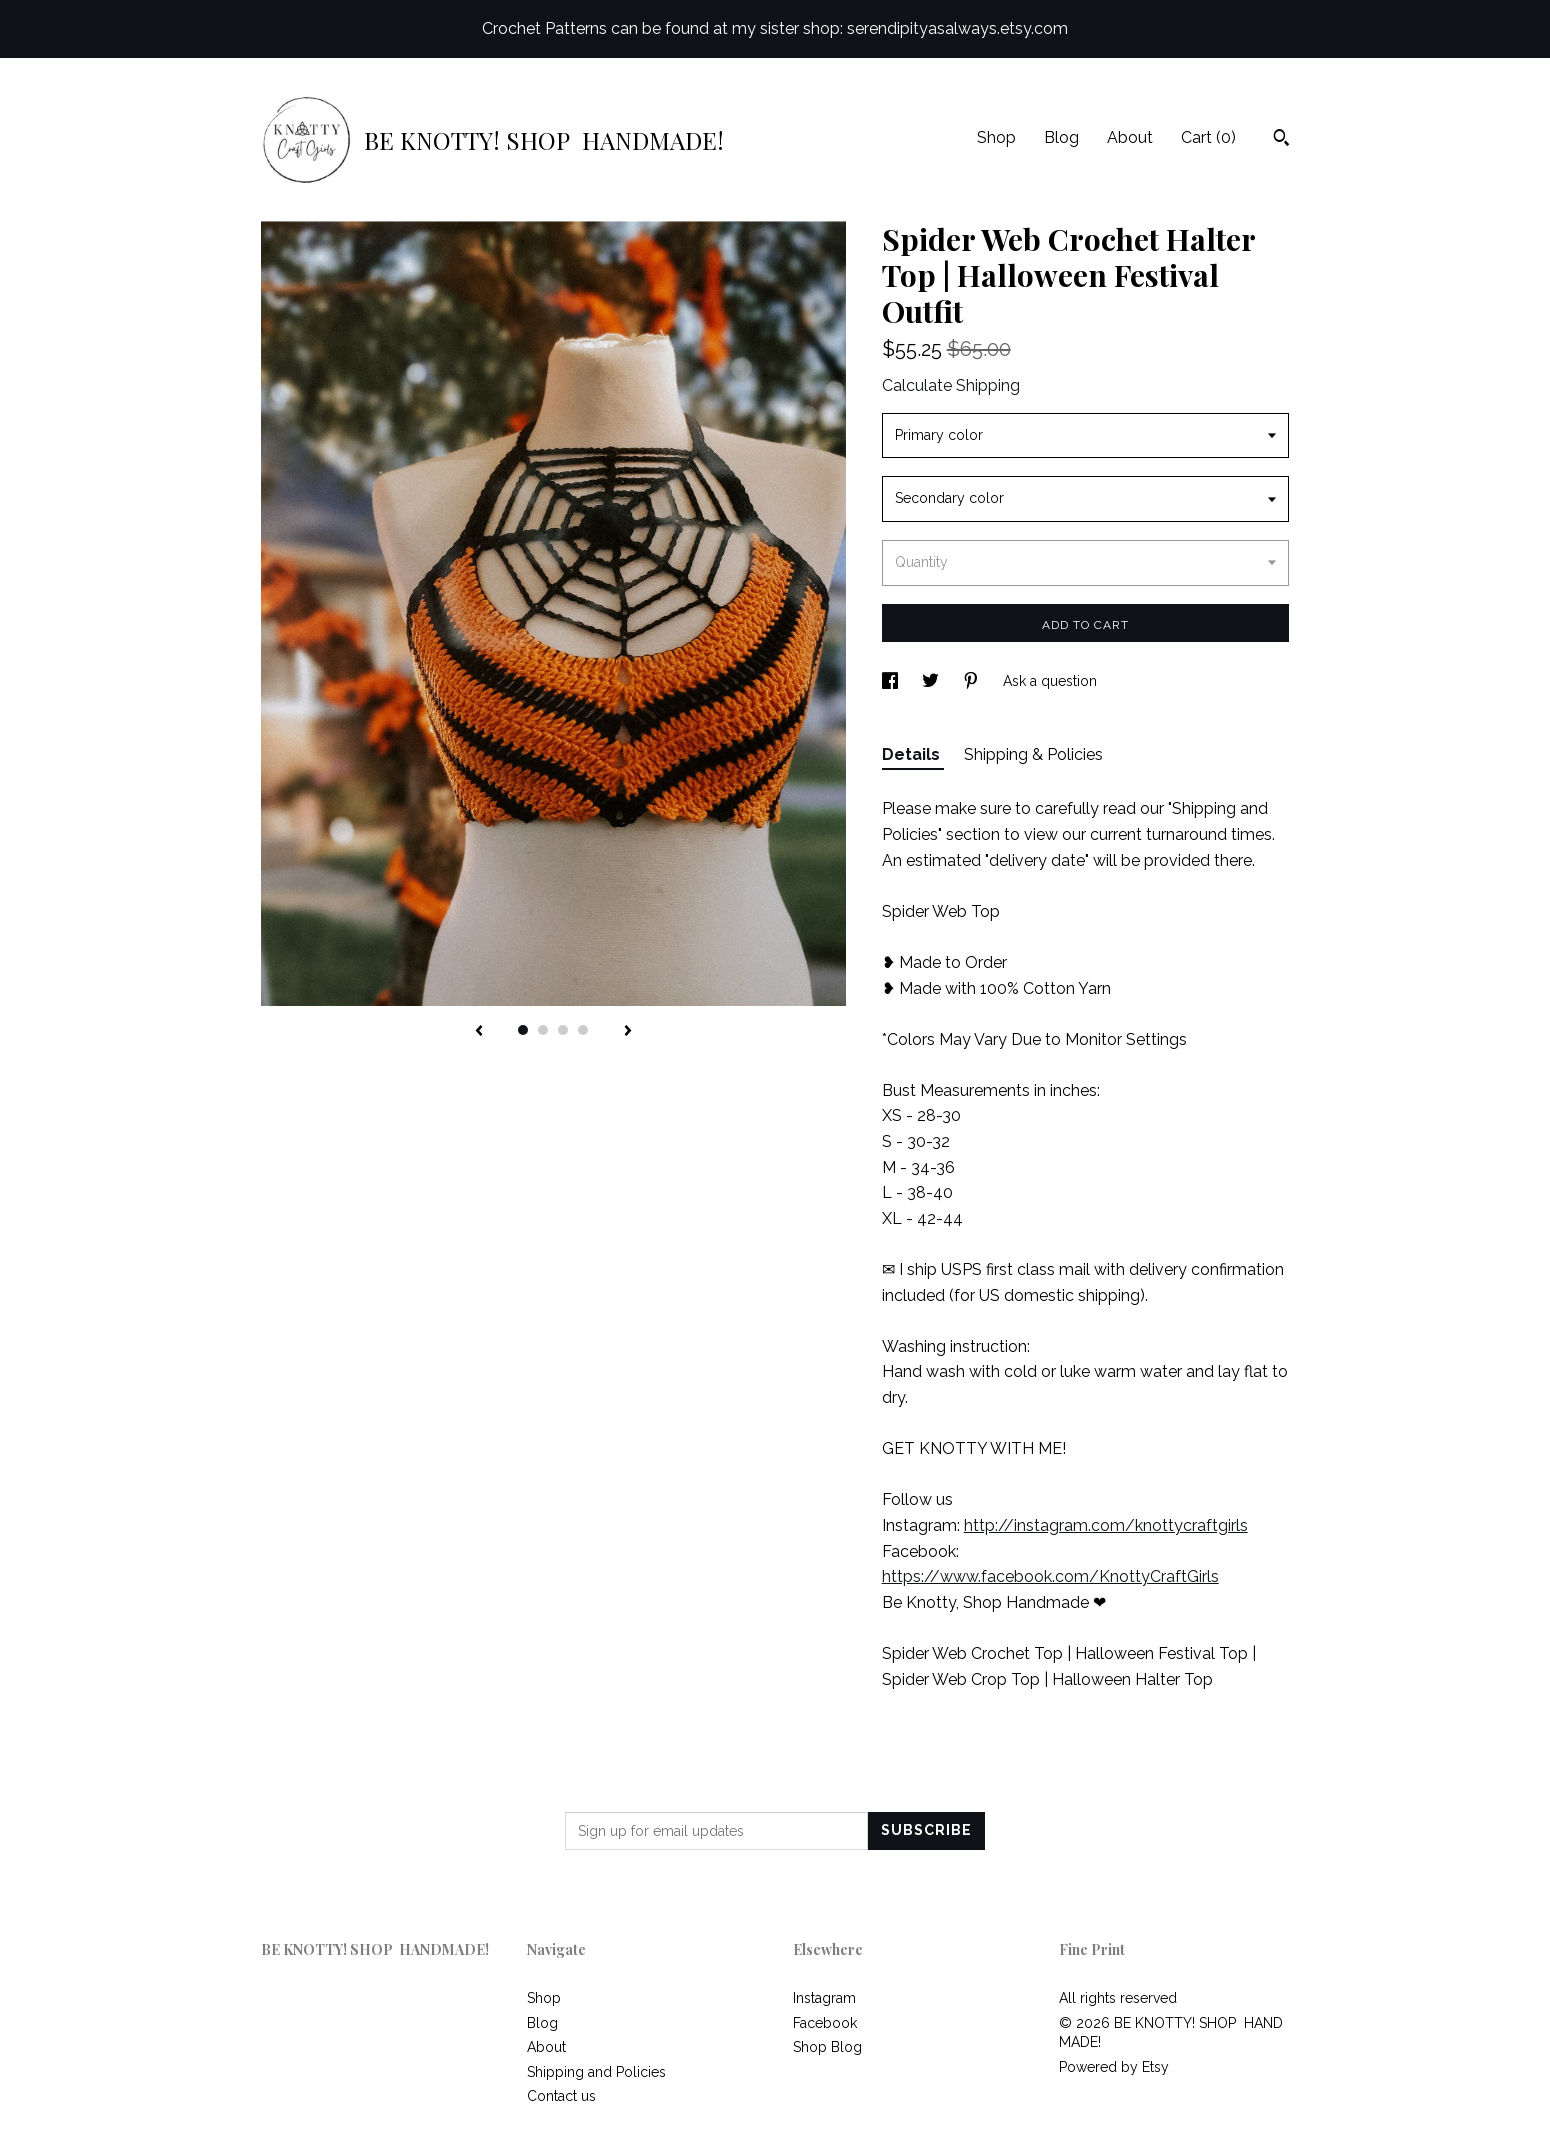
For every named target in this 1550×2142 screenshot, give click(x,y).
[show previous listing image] (479, 1032)
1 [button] (523, 1030)
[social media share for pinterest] (973, 681)
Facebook (825, 2023)
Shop (996, 137)
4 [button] (583, 1030)
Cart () (1208, 137)
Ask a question (1050, 681)
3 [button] (563, 1030)
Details (913, 754)
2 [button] (543, 1030)
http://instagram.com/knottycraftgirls (1106, 1525)
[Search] (1281, 140)
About (1130, 137)
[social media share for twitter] (932, 681)
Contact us (561, 2096)
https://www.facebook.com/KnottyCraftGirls (1050, 1576)
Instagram (824, 1998)
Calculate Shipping (951, 385)
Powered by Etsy (1114, 2067)
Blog (1061, 137)
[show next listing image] (628, 1032)
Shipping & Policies (1033, 754)
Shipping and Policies (596, 2072)
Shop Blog (827, 2047)
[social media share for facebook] (892, 681)
